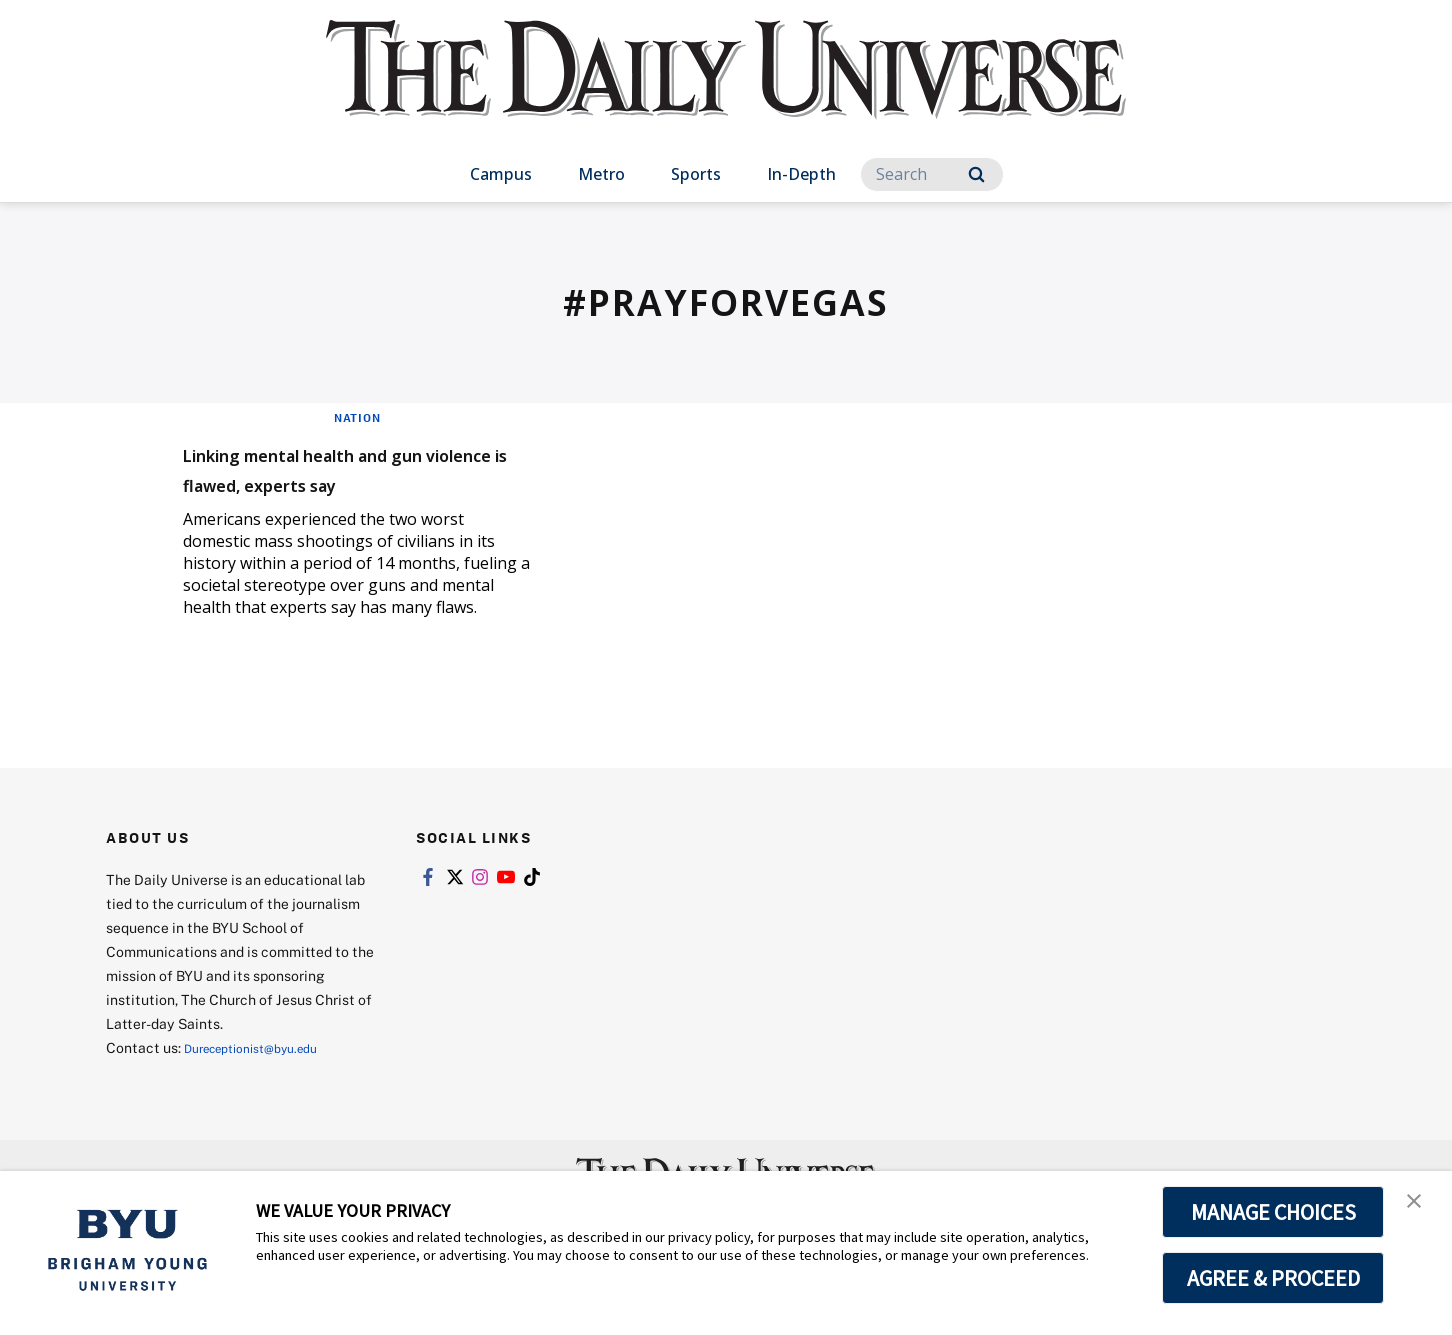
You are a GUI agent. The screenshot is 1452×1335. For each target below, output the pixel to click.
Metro (601, 174)
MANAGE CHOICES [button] (1273, 1212)
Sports (696, 174)
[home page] (726, 89)
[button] (1419, 1207)
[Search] (932, 174)
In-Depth (801, 174)
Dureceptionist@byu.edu (264, 1076)
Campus (501, 174)
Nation (357, 417)
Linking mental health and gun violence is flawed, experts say (340, 481)
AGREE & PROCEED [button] (1273, 1278)
